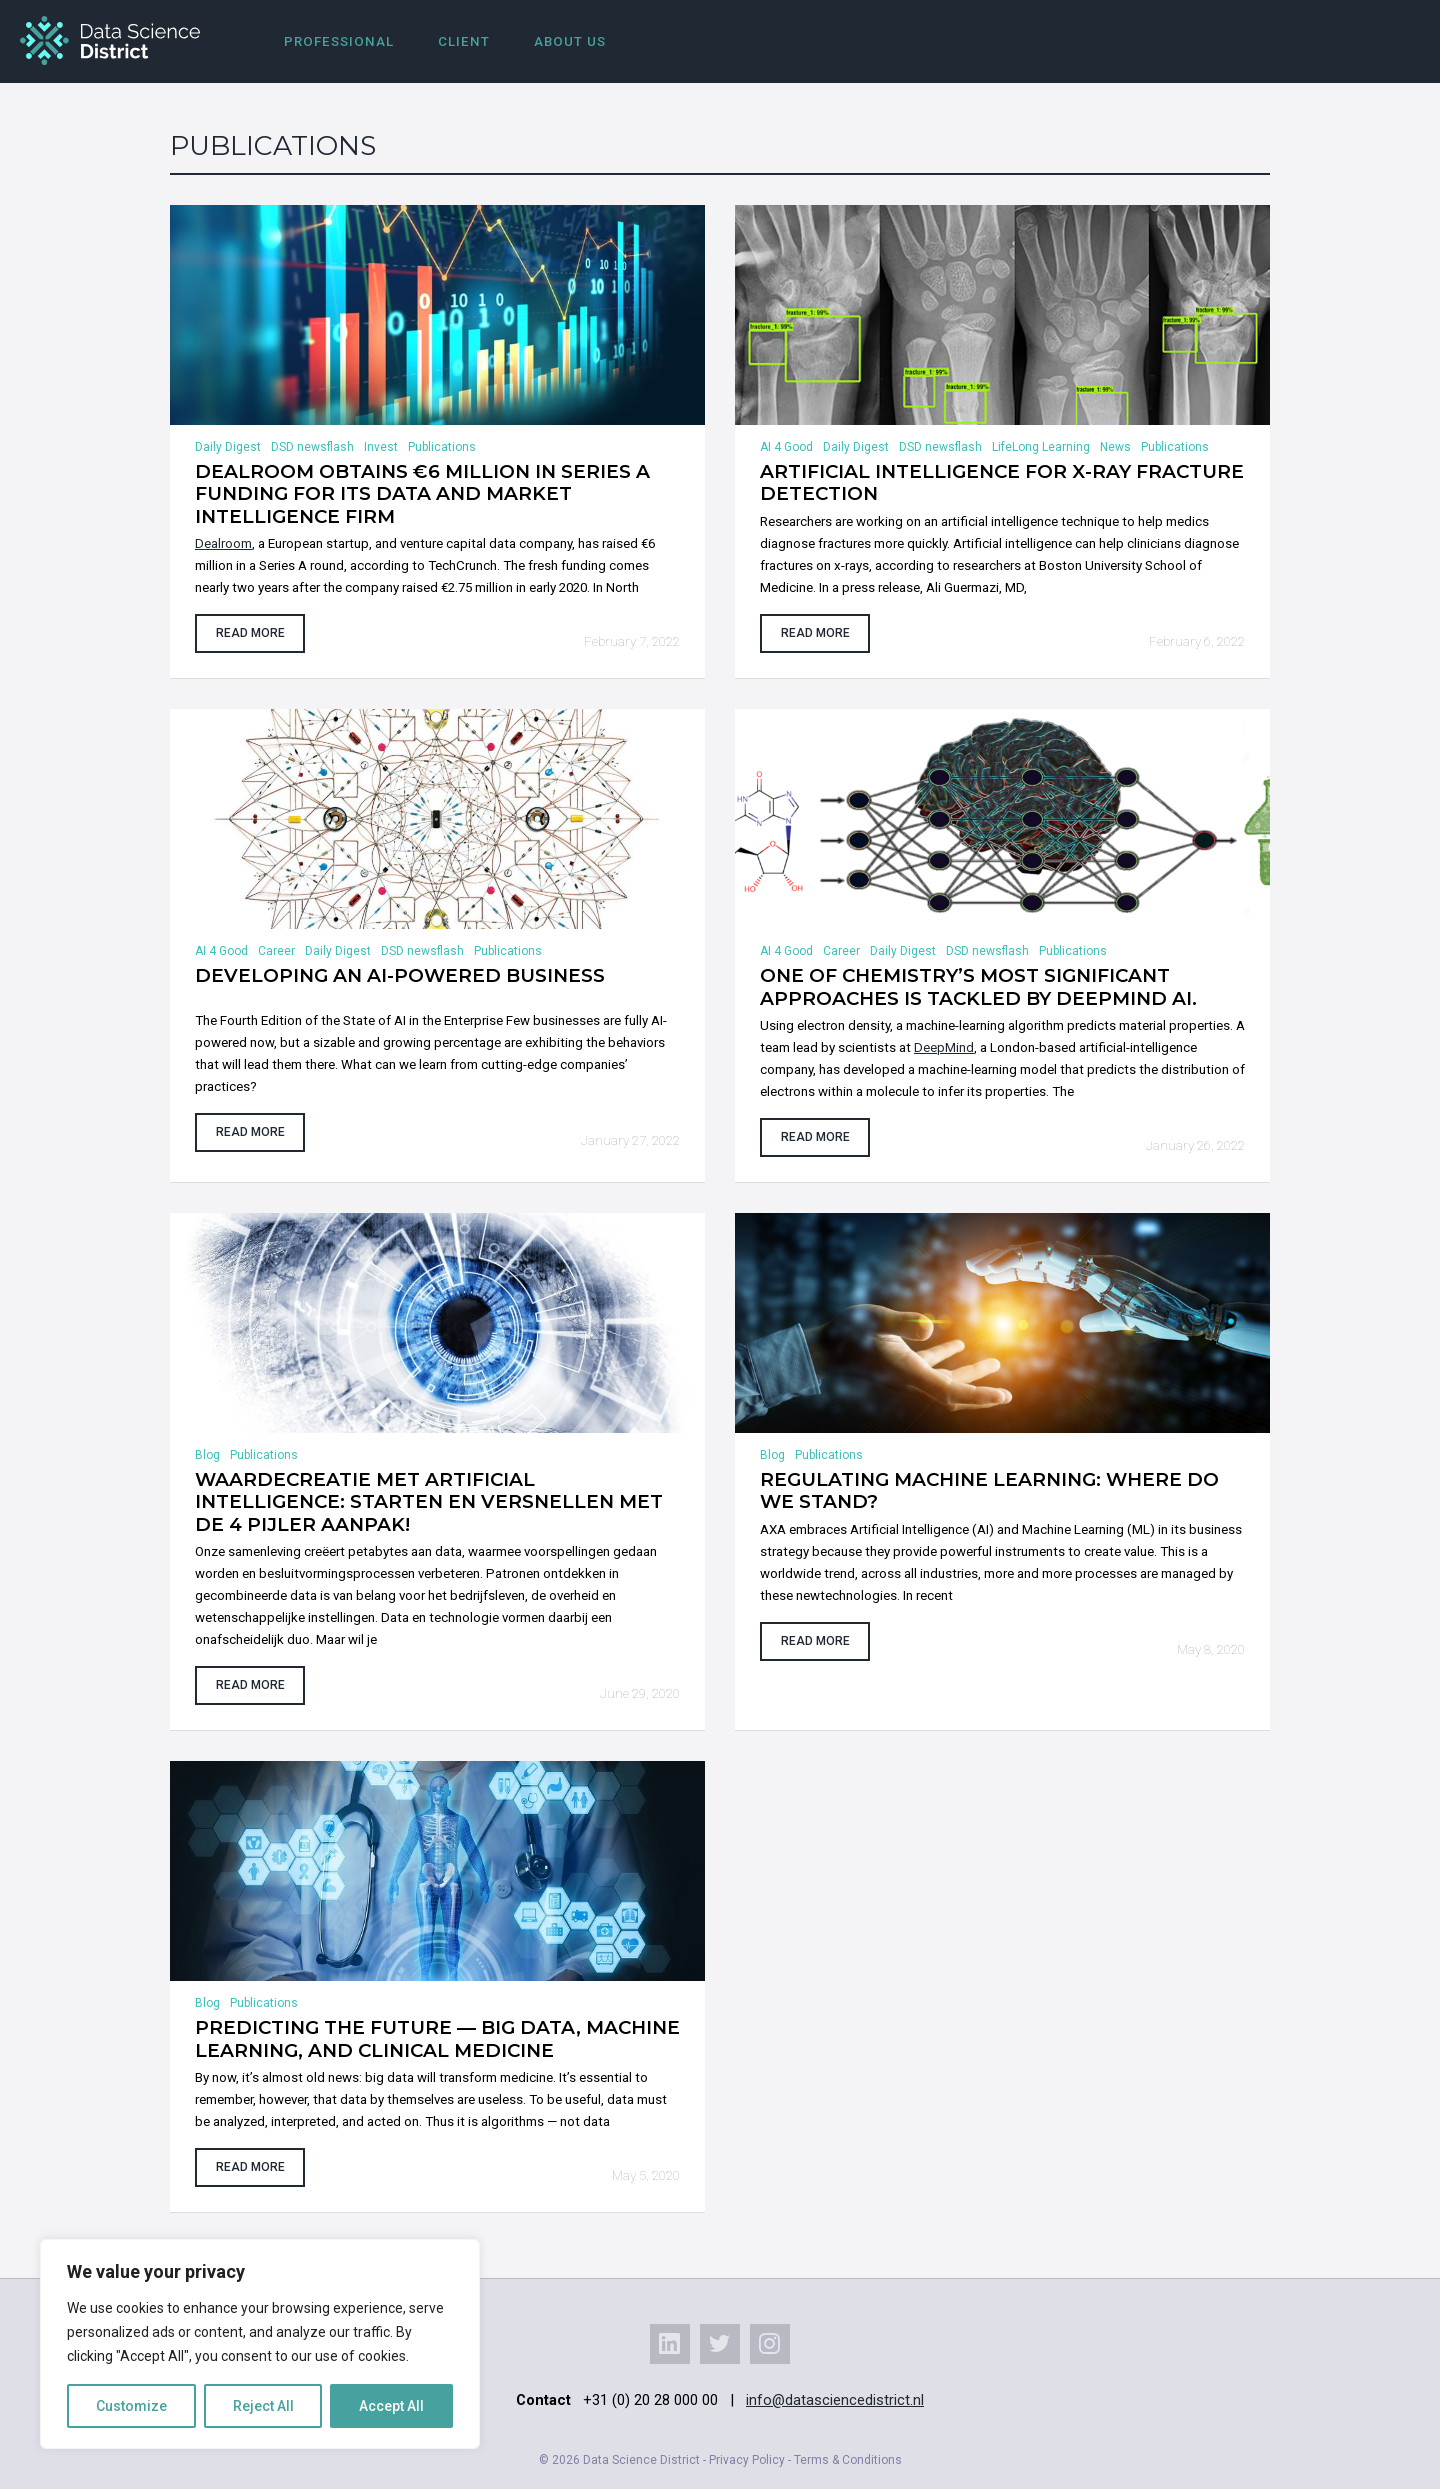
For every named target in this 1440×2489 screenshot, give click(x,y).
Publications (442, 447)
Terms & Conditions (848, 2460)
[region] (260, 2344)
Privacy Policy (747, 2460)
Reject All (263, 2406)
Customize (131, 2406)
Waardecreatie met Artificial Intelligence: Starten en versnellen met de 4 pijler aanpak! (429, 1502)
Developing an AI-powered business (400, 975)
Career (276, 951)
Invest (381, 447)
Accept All (391, 2406)
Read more (250, 633)
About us (570, 41)
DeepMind (944, 1047)
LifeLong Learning (1041, 447)
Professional (339, 41)
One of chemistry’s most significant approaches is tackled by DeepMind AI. (978, 986)
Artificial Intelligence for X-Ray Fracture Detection (1002, 482)
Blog (207, 1455)
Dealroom (223, 543)
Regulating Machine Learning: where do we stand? (989, 1490)
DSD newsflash (312, 447)
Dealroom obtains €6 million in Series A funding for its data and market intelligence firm (422, 494)
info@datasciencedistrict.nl (835, 2400)
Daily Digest (228, 447)
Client (464, 41)
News (1115, 447)
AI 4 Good (786, 447)
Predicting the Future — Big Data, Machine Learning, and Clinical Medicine (437, 2038)
